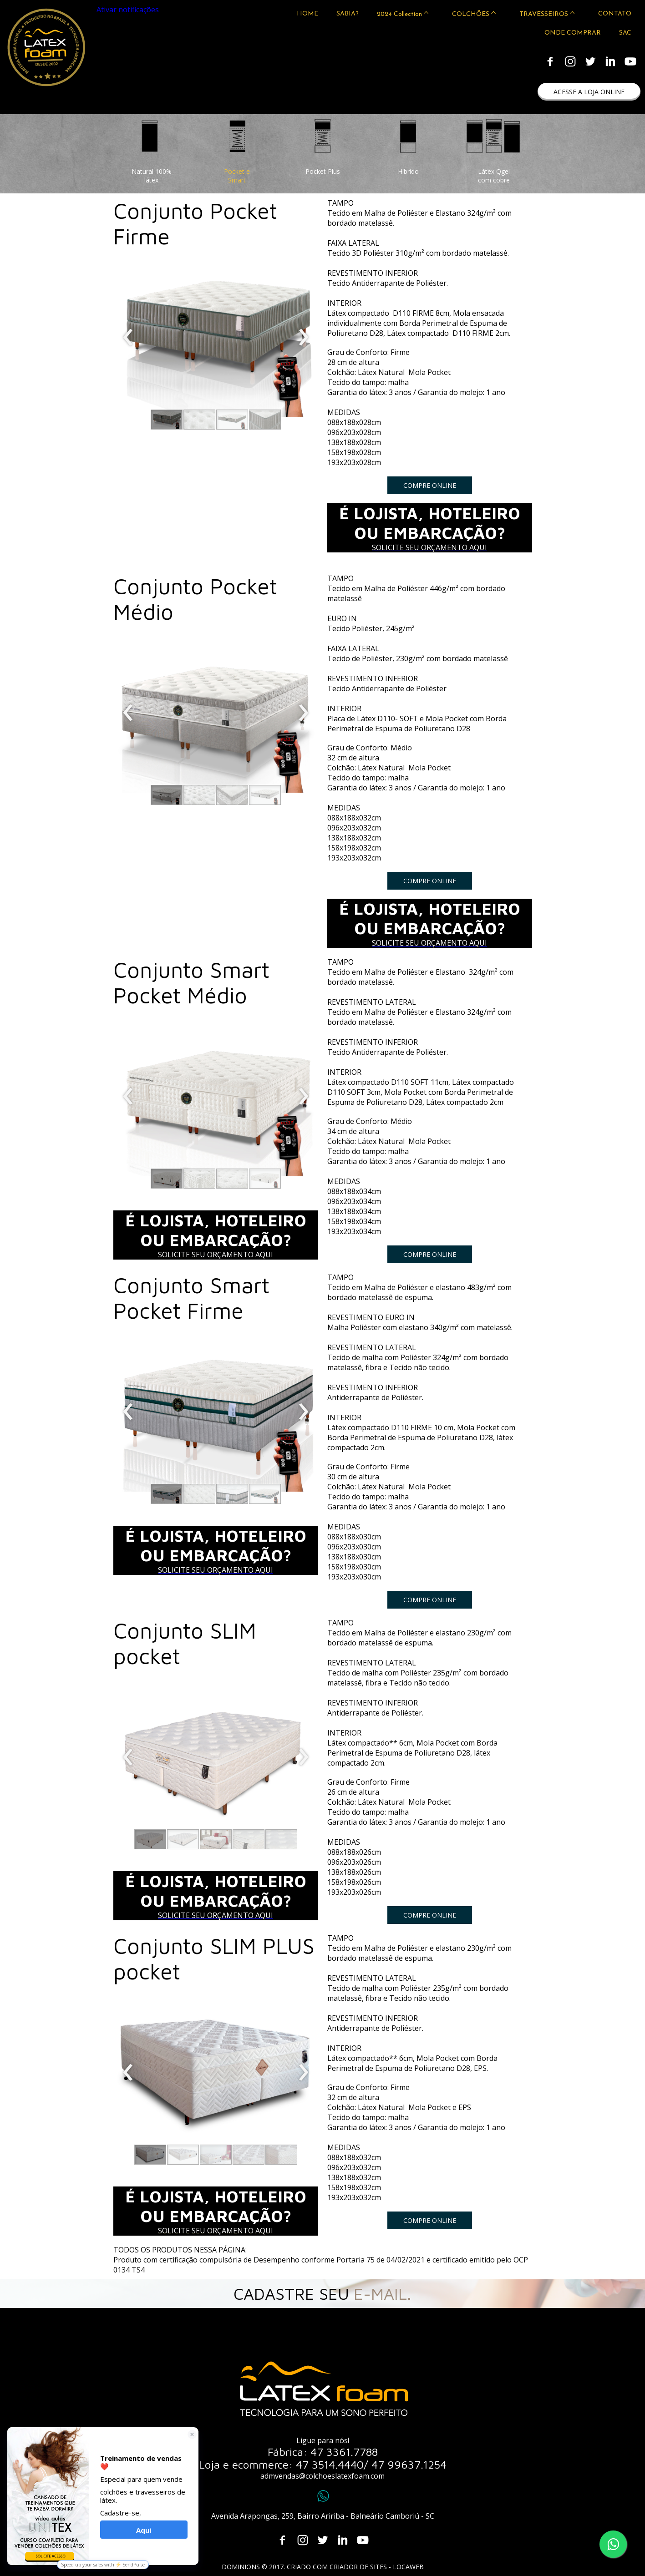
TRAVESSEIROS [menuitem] (543, 14)
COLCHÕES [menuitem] (470, 14)
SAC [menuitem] (625, 33)
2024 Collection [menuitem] (399, 14)
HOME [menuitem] (307, 13)
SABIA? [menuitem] (347, 13)
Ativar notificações (127, 10)
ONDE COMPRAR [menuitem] (572, 33)
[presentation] (128, 337)
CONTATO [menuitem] (614, 13)
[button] (589, 92)
